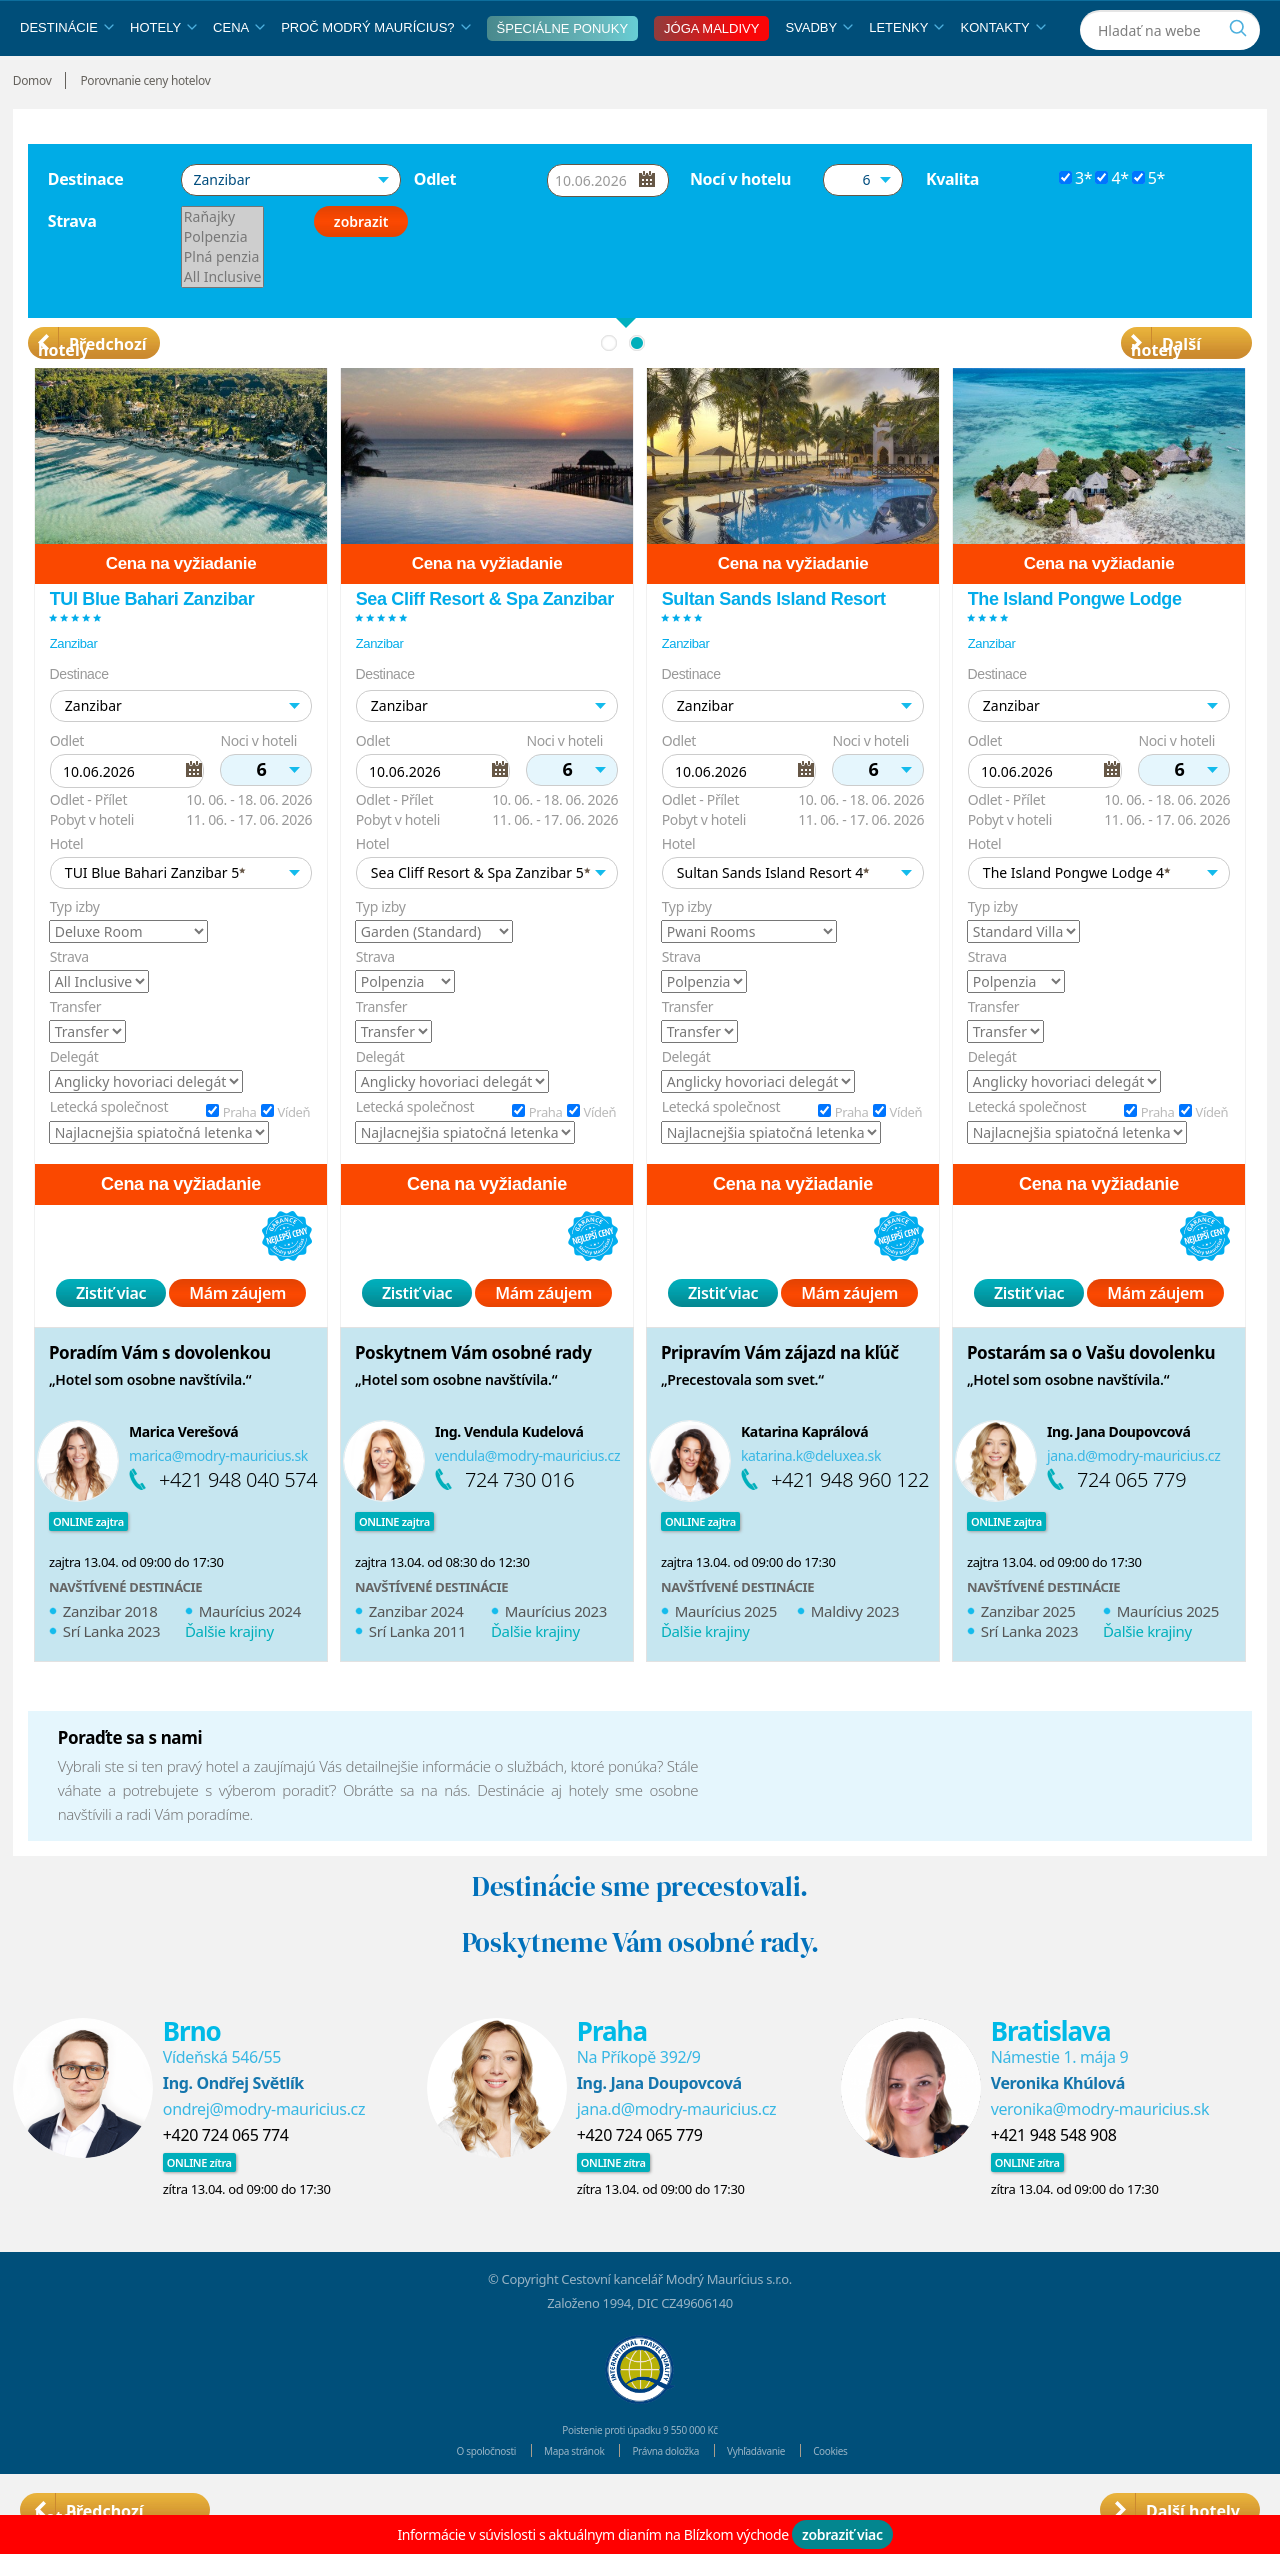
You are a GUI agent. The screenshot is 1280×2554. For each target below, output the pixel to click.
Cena (239, 73)
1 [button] (609, 389)
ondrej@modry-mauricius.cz (264, 2155)
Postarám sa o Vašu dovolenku (1091, 1398)
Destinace (86, 225)
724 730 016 (519, 1525)
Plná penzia (223, 303)
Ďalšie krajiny (229, 1677)
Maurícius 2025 (726, 1657)
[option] (181, 1068)
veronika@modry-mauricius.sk (1100, 2155)
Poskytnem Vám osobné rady (473, 1398)
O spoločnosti (451, 2496)
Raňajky (223, 263)
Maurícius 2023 (556, 1657)
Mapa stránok (558, 2496)
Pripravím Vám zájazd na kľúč (780, 1398)
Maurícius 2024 (250, 1657)
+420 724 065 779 (640, 2181)
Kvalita (952, 225)
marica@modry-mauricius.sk (218, 1501)
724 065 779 (1131, 1525)
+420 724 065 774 (226, 2181)
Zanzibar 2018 (110, 1657)
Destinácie (67, 73)
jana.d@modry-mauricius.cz (1134, 1501)
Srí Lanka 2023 (112, 1677)
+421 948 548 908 (1054, 2181)
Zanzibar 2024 (416, 1657)
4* (1119, 224)
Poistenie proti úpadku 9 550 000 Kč (640, 2475)
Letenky (906, 73)
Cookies (869, 2496)
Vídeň (293, 1158)
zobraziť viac (842, 2534)
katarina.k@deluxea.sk (811, 1501)
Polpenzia (223, 283)
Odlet (435, 225)
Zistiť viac (111, 1339)
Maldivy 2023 (855, 1657)
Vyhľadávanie (780, 2496)
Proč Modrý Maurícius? (375, 73)
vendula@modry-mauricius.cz (527, 1501)
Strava (72, 267)
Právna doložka (670, 2496)
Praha (239, 1158)
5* (1156, 224)
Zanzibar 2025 (1028, 1657)
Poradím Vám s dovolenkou (160, 1398)
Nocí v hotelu (740, 225)
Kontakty (1002, 73)
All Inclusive (223, 323)
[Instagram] (1242, 23)
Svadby (819, 73)
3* (1083, 224)
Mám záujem (237, 1339)
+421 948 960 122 (850, 1525)
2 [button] (637, 389)
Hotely (163, 73)
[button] (291, 226)
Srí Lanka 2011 (418, 1677)
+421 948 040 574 (238, 1525)
